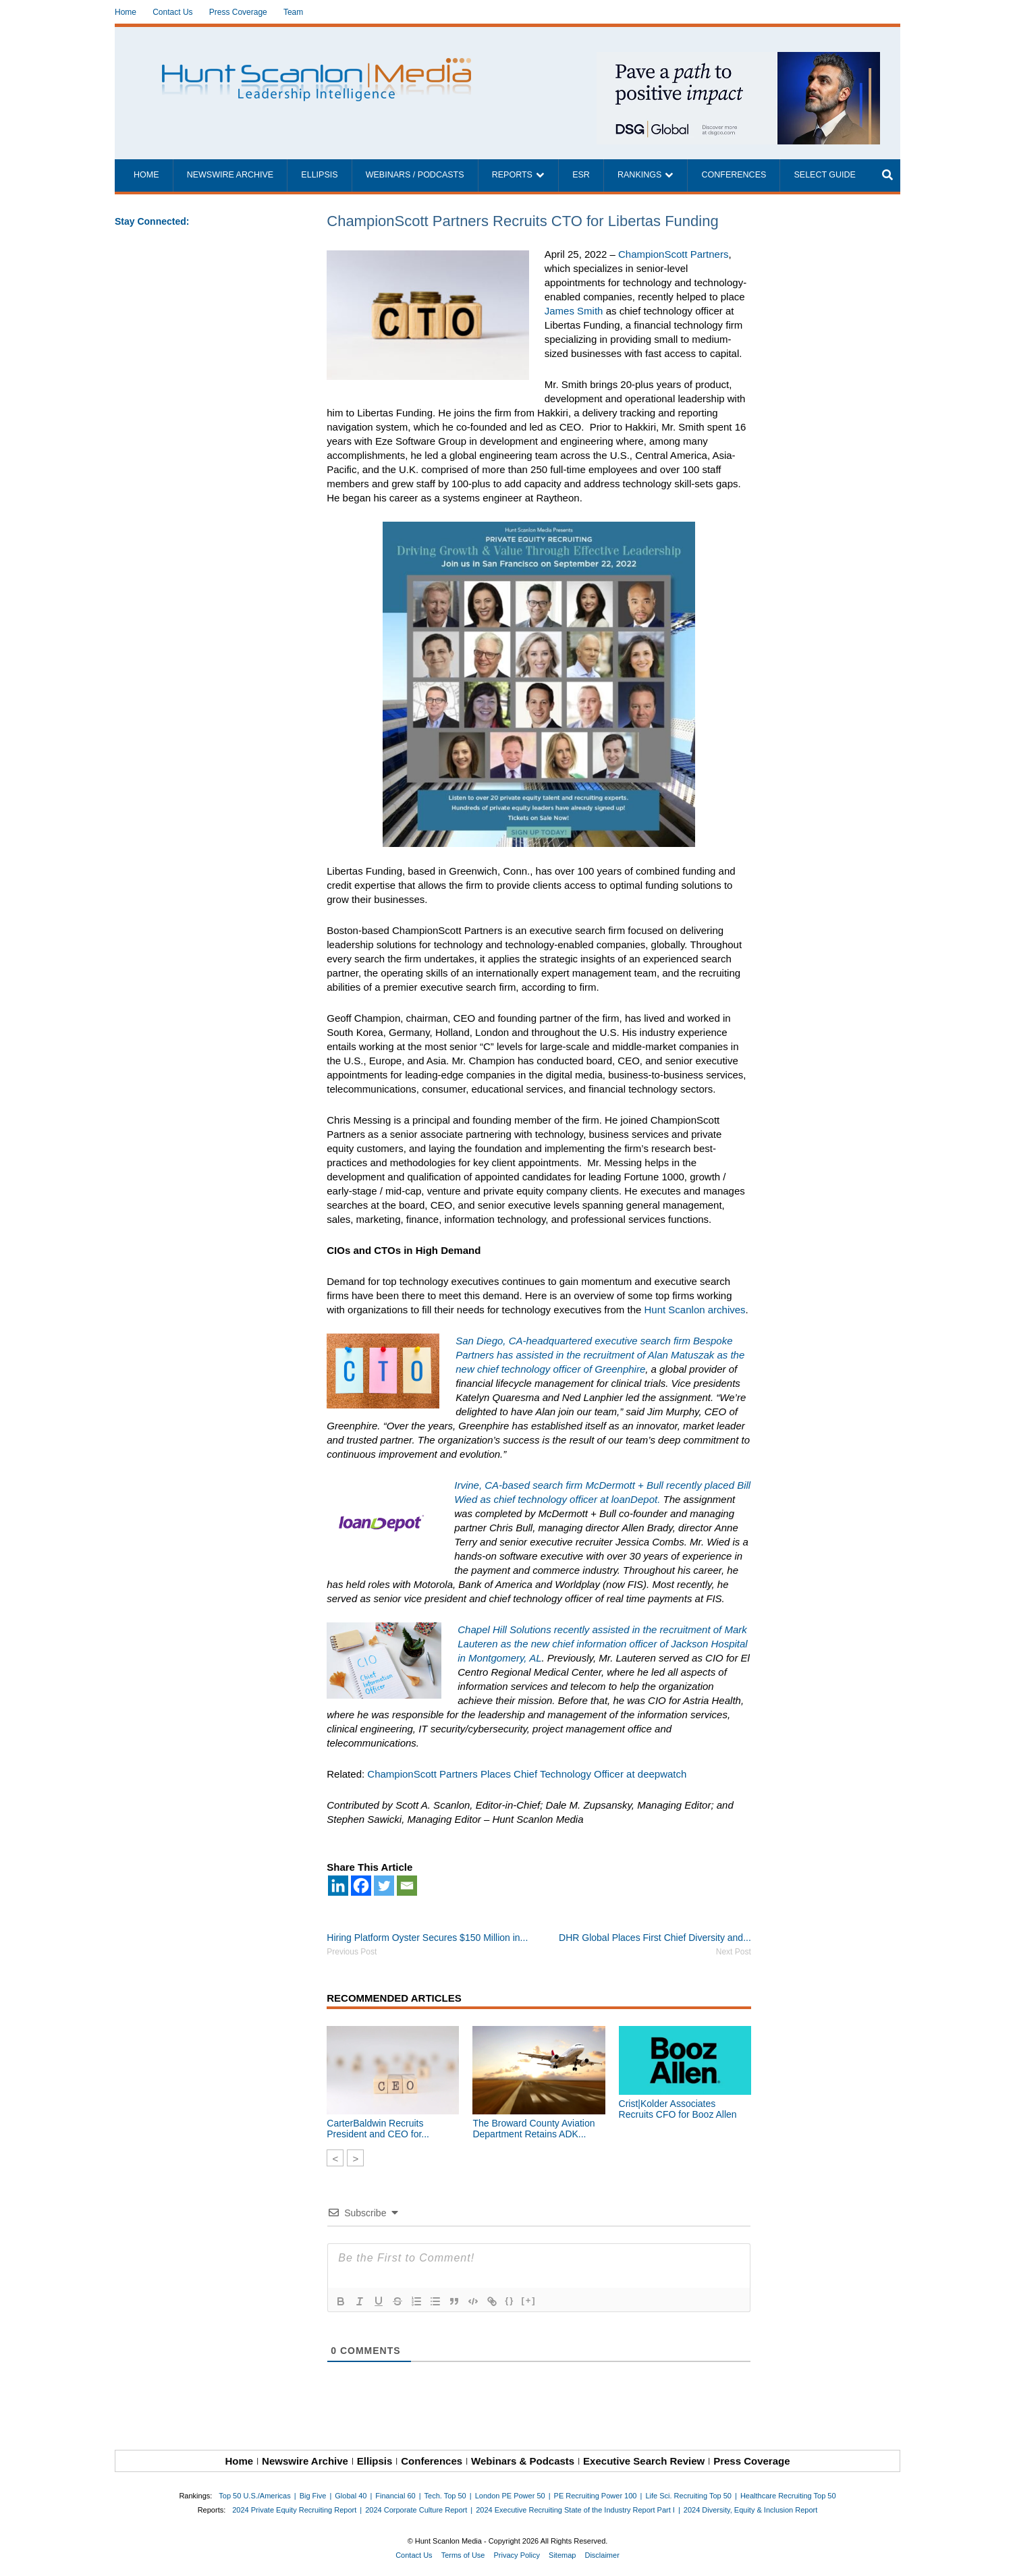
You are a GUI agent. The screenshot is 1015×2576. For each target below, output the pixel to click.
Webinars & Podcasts (522, 2461)
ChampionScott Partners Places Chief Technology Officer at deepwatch (526, 1774)
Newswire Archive (230, 175)
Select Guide (824, 175)
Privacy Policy (517, 2555)
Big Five (313, 2496)
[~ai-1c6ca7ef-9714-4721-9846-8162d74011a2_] (738, 59)
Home (125, 12)
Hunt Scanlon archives (695, 1309)
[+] (528, 2300)
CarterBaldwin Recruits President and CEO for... (378, 2128)
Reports (512, 175)
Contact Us (172, 12)
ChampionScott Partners (673, 254)
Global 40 (350, 2496)
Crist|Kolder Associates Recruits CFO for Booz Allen (678, 2109)
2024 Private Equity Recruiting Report (294, 2510)
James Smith (574, 311)
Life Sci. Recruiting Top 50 (688, 2496)
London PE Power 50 (510, 2496)
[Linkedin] (338, 1885)
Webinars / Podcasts (415, 175)
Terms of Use (463, 2555)
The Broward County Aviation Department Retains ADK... (533, 2128)
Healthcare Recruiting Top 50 (788, 2496)
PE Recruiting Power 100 (595, 2496)
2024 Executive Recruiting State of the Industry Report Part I (575, 2510)
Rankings (639, 175)
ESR (581, 175)
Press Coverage (238, 12)
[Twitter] (384, 1885)
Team (293, 12)
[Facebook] (361, 1885)
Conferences (733, 175)
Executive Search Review (644, 2461)
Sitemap (562, 2555)
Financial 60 (395, 2496)
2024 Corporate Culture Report (416, 2510)
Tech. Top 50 (445, 2496)
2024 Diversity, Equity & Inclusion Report (751, 2510)
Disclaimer (601, 2555)
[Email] (407, 1885)
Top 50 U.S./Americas (254, 2496)
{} (509, 2300)
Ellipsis (319, 175)
